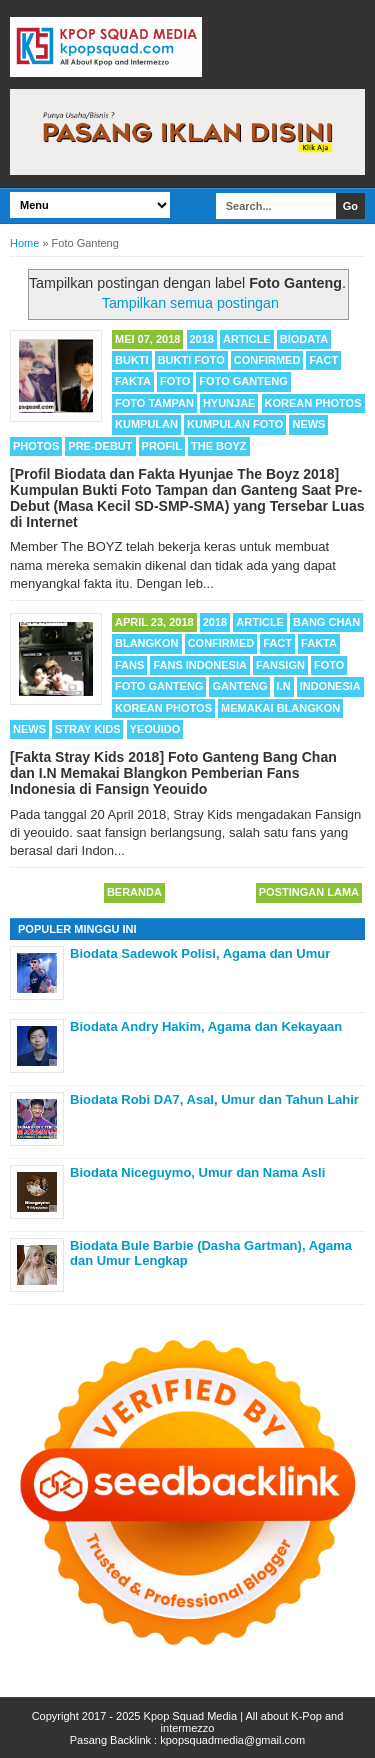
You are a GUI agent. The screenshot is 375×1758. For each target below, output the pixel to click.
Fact (323, 360)
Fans (129, 665)
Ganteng (239, 686)
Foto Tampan (154, 403)
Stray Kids (87, 729)
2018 (202, 339)
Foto (175, 381)
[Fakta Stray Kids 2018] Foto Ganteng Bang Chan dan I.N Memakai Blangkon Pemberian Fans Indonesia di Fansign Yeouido (173, 773)
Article (247, 339)
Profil (162, 446)
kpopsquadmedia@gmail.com (232, 1740)
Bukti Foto (191, 360)
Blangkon (147, 643)
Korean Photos (313, 403)
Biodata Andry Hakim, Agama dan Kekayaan (206, 1026)
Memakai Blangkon (280, 708)
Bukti (132, 360)
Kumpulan (146, 424)
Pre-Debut (100, 446)
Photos (36, 446)
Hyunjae (229, 403)
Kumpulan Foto (235, 424)
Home (24, 243)
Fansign (280, 665)
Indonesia (330, 686)
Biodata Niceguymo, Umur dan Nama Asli (197, 1172)
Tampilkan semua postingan (190, 303)
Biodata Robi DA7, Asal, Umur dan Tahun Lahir (214, 1099)
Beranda (134, 892)
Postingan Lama (309, 892)
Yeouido (155, 729)
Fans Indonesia (200, 665)
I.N (284, 686)
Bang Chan (326, 622)
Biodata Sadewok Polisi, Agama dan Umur (200, 953)
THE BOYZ (219, 446)
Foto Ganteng (243, 381)
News (308, 424)
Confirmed (267, 360)
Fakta (133, 381)
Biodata (304, 339)
